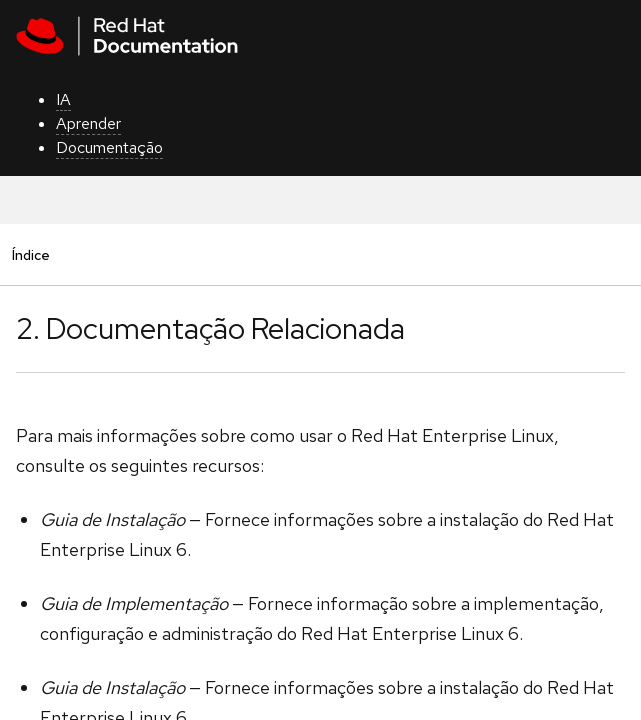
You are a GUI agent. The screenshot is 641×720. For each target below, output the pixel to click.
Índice (30, 254)
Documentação (109, 147)
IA (63, 99)
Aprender (88, 123)
